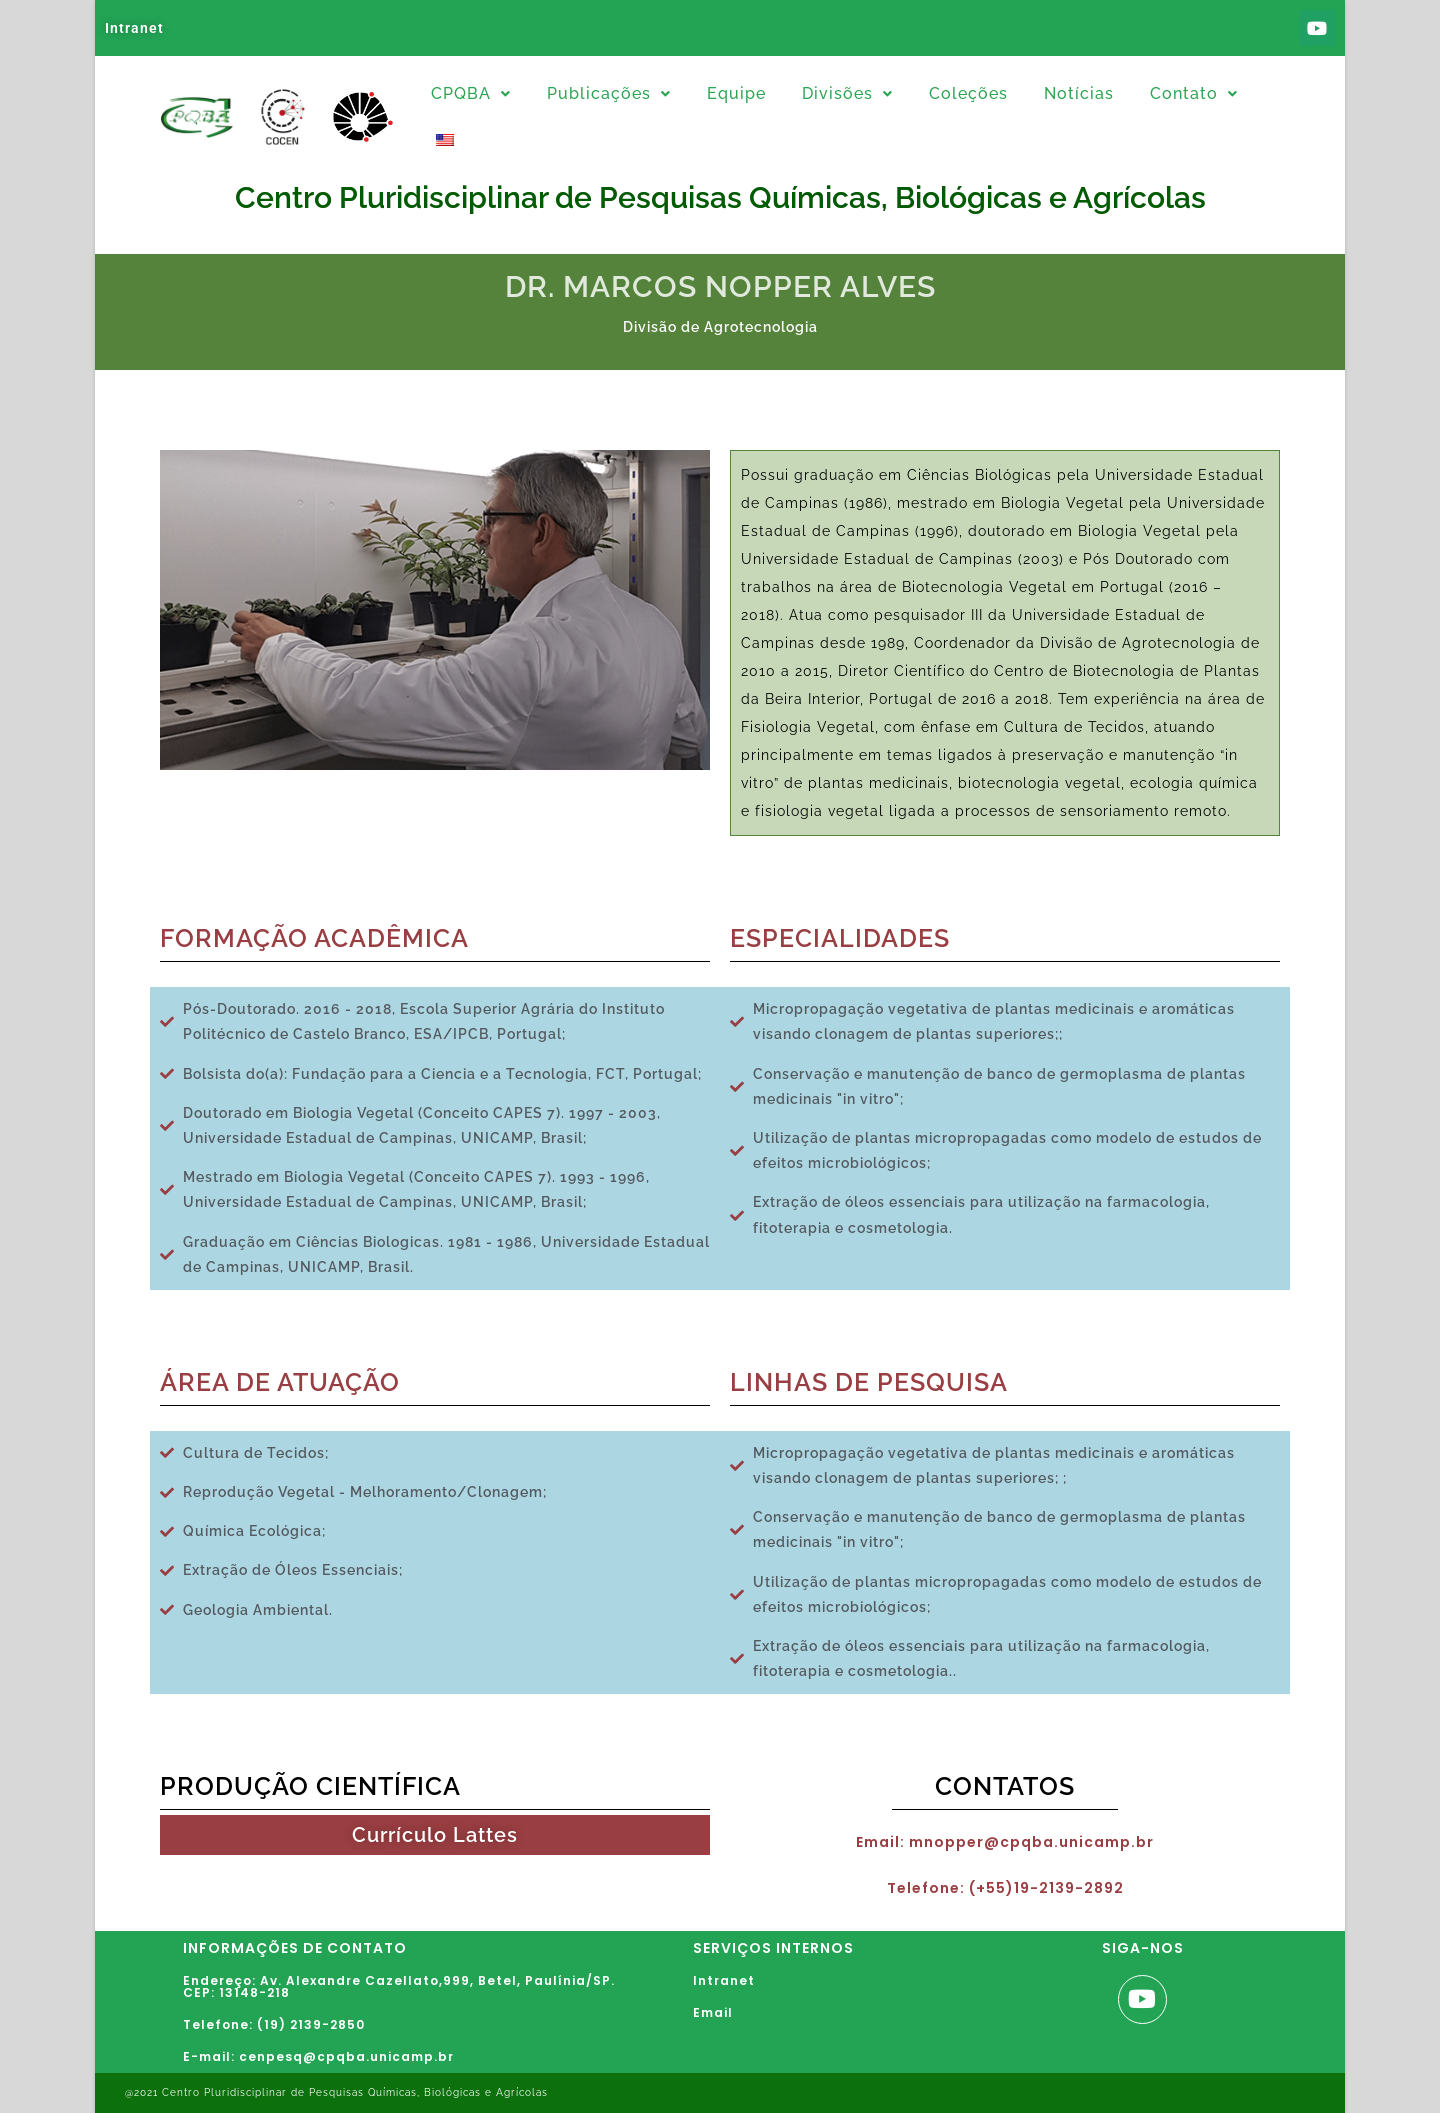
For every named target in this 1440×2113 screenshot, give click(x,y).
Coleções (968, 93)
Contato (1194, 93)
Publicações (609, 93)
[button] (471, 94)
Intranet (134, 28)
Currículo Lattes (435, 1835)
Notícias (1079, 93)
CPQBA (471, 93)
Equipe (736, 93)
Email (713, 2012)
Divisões (847, 93)
